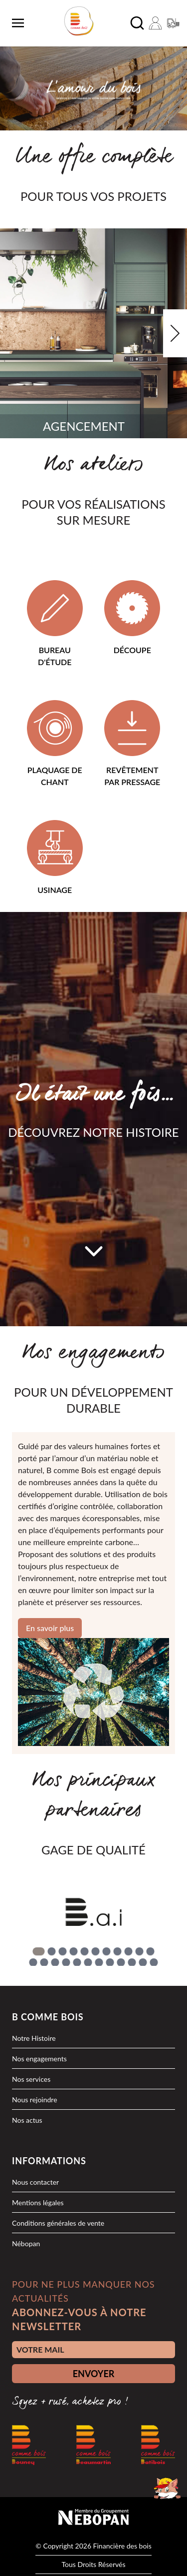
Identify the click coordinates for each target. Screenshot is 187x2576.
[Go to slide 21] (132, 1962)
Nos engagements (39, 2058)
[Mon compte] (155, 23)
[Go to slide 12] (33, 1962)
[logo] (78, 21)
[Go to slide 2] (51, 1951)
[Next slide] (175, 333)
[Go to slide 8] (117, 1951)
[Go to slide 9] (128, 1951)
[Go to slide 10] (139, 1951)
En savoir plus (50, 1628)
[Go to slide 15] (66, 1962)
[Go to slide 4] (73, 1951)
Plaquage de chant (54, 776)
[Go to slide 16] (77, 1962)
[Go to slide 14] (55, 1962)
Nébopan (26, 2243)
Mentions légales (38, 2202)
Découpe (132, 650)
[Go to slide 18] (99, 1962)
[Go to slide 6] (95, 1951)
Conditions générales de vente (58, 2223)
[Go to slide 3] (62, 1951)
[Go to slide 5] (84, 1951)
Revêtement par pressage (132, 776)
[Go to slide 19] (110, 1962)
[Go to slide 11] (150, 1951)
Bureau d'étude (54, 656)
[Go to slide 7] (106, 1951)
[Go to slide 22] (143, 1962)
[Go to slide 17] (88, 1962)
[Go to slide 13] (44, 1962)
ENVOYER (94, 2373)
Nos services (31, 2079)
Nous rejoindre (34, 2099)
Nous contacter (35, 2182)
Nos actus (27, 2120)
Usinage (54, 889)
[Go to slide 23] (154, 1962)
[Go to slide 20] (121, 1962)
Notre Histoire (34, 2038)
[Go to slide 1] (38, 1951)
